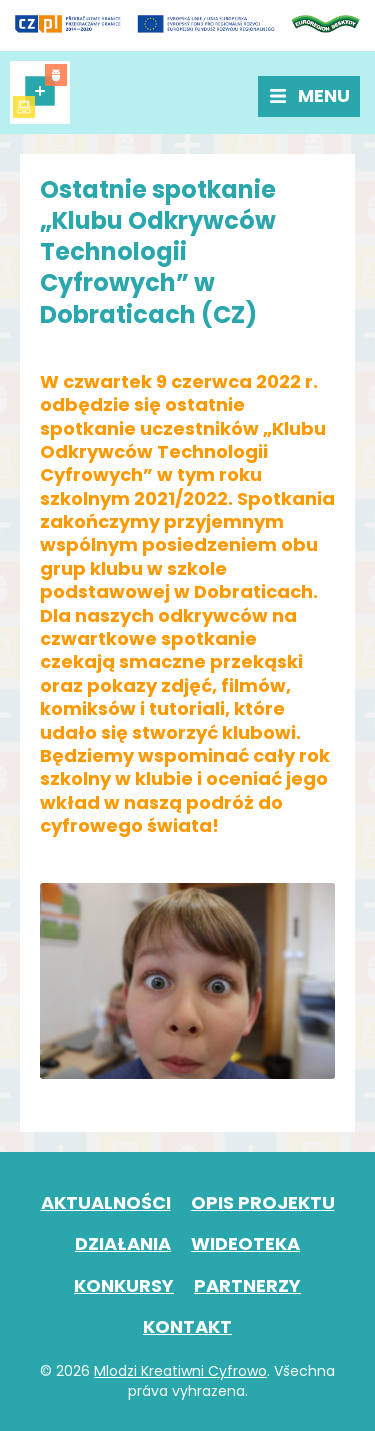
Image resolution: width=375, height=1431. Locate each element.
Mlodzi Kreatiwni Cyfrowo (180, 1371)
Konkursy (124, 1285)
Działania (123, 1243)
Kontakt (187, 1326)
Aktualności (106, 1202)
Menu (324, 95)
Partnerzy (247, 1285)
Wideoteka (245, 1243)
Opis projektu (263, 1202)
